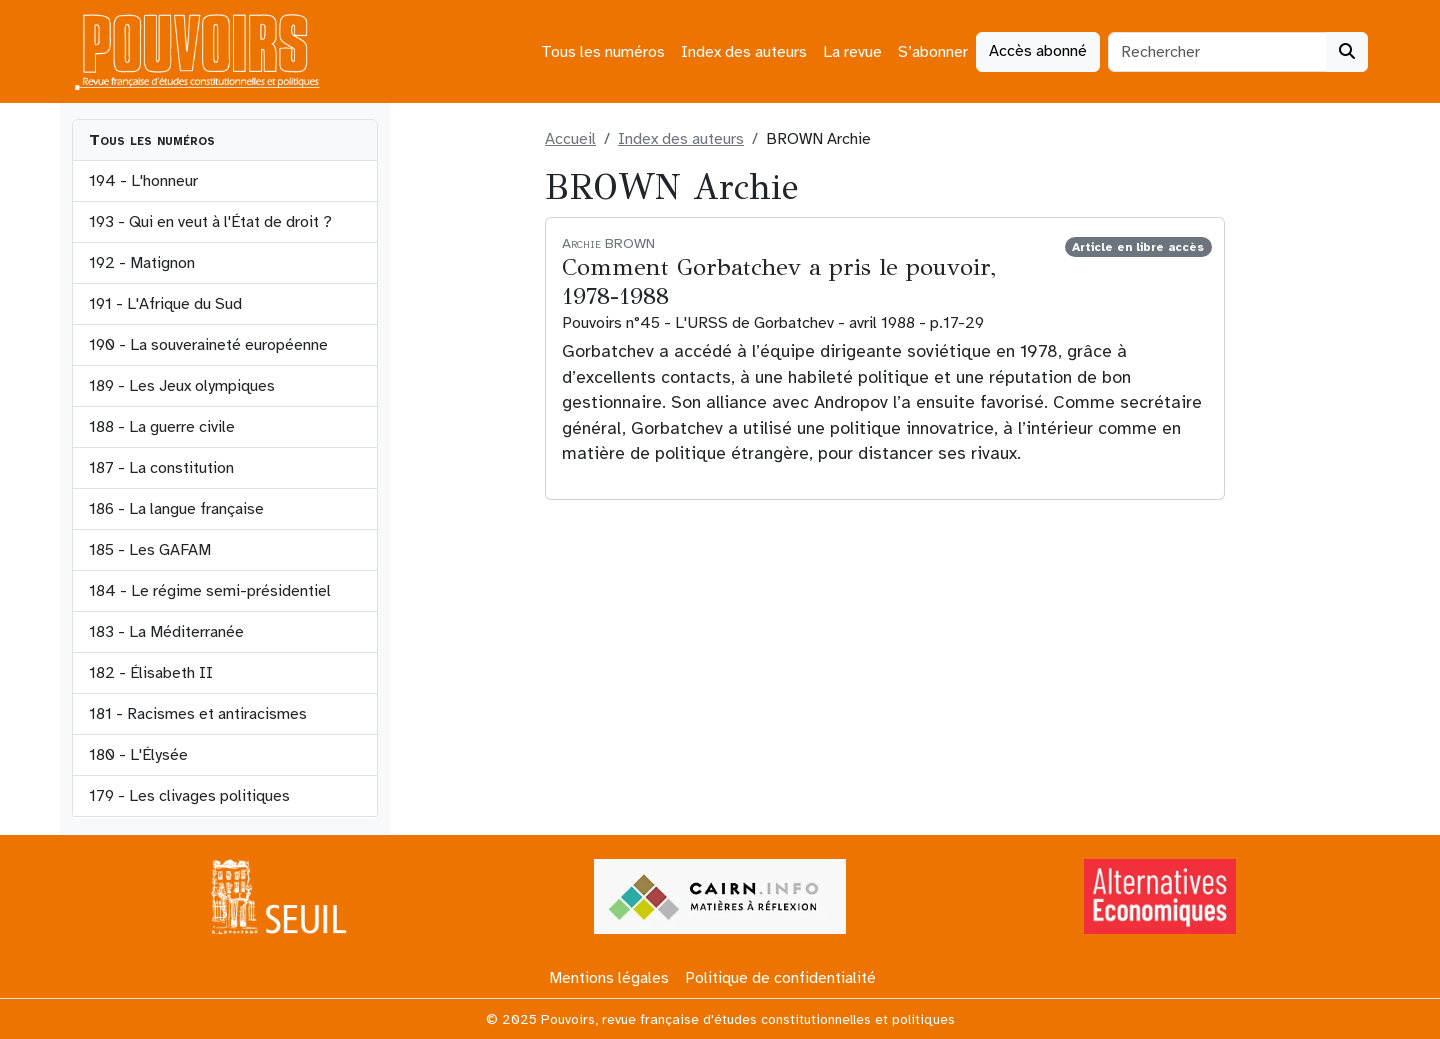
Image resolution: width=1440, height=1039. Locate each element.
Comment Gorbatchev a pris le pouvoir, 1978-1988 (779, 281)
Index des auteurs (744, 52)
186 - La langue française (176, 509)
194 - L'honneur (143, 181)
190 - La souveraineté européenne (208, 345)
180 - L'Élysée (138, 755)
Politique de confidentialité (780, 978)
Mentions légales (609, 978)
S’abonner (933, 52)
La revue (852, 52)
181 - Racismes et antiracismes (198, 714)
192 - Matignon (142, 263)
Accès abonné (1038, 51)
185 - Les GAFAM (150, 550)
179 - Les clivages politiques (189, 796)
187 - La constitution (161, 468)
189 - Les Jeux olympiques (182, 386)
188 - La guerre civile (162, 427)
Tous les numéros (603, 52)
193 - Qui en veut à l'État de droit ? (210, 222)
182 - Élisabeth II (151, 673)
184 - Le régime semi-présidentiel (210, 591)
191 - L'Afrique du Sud (165, 304)
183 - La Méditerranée (166, 632)
